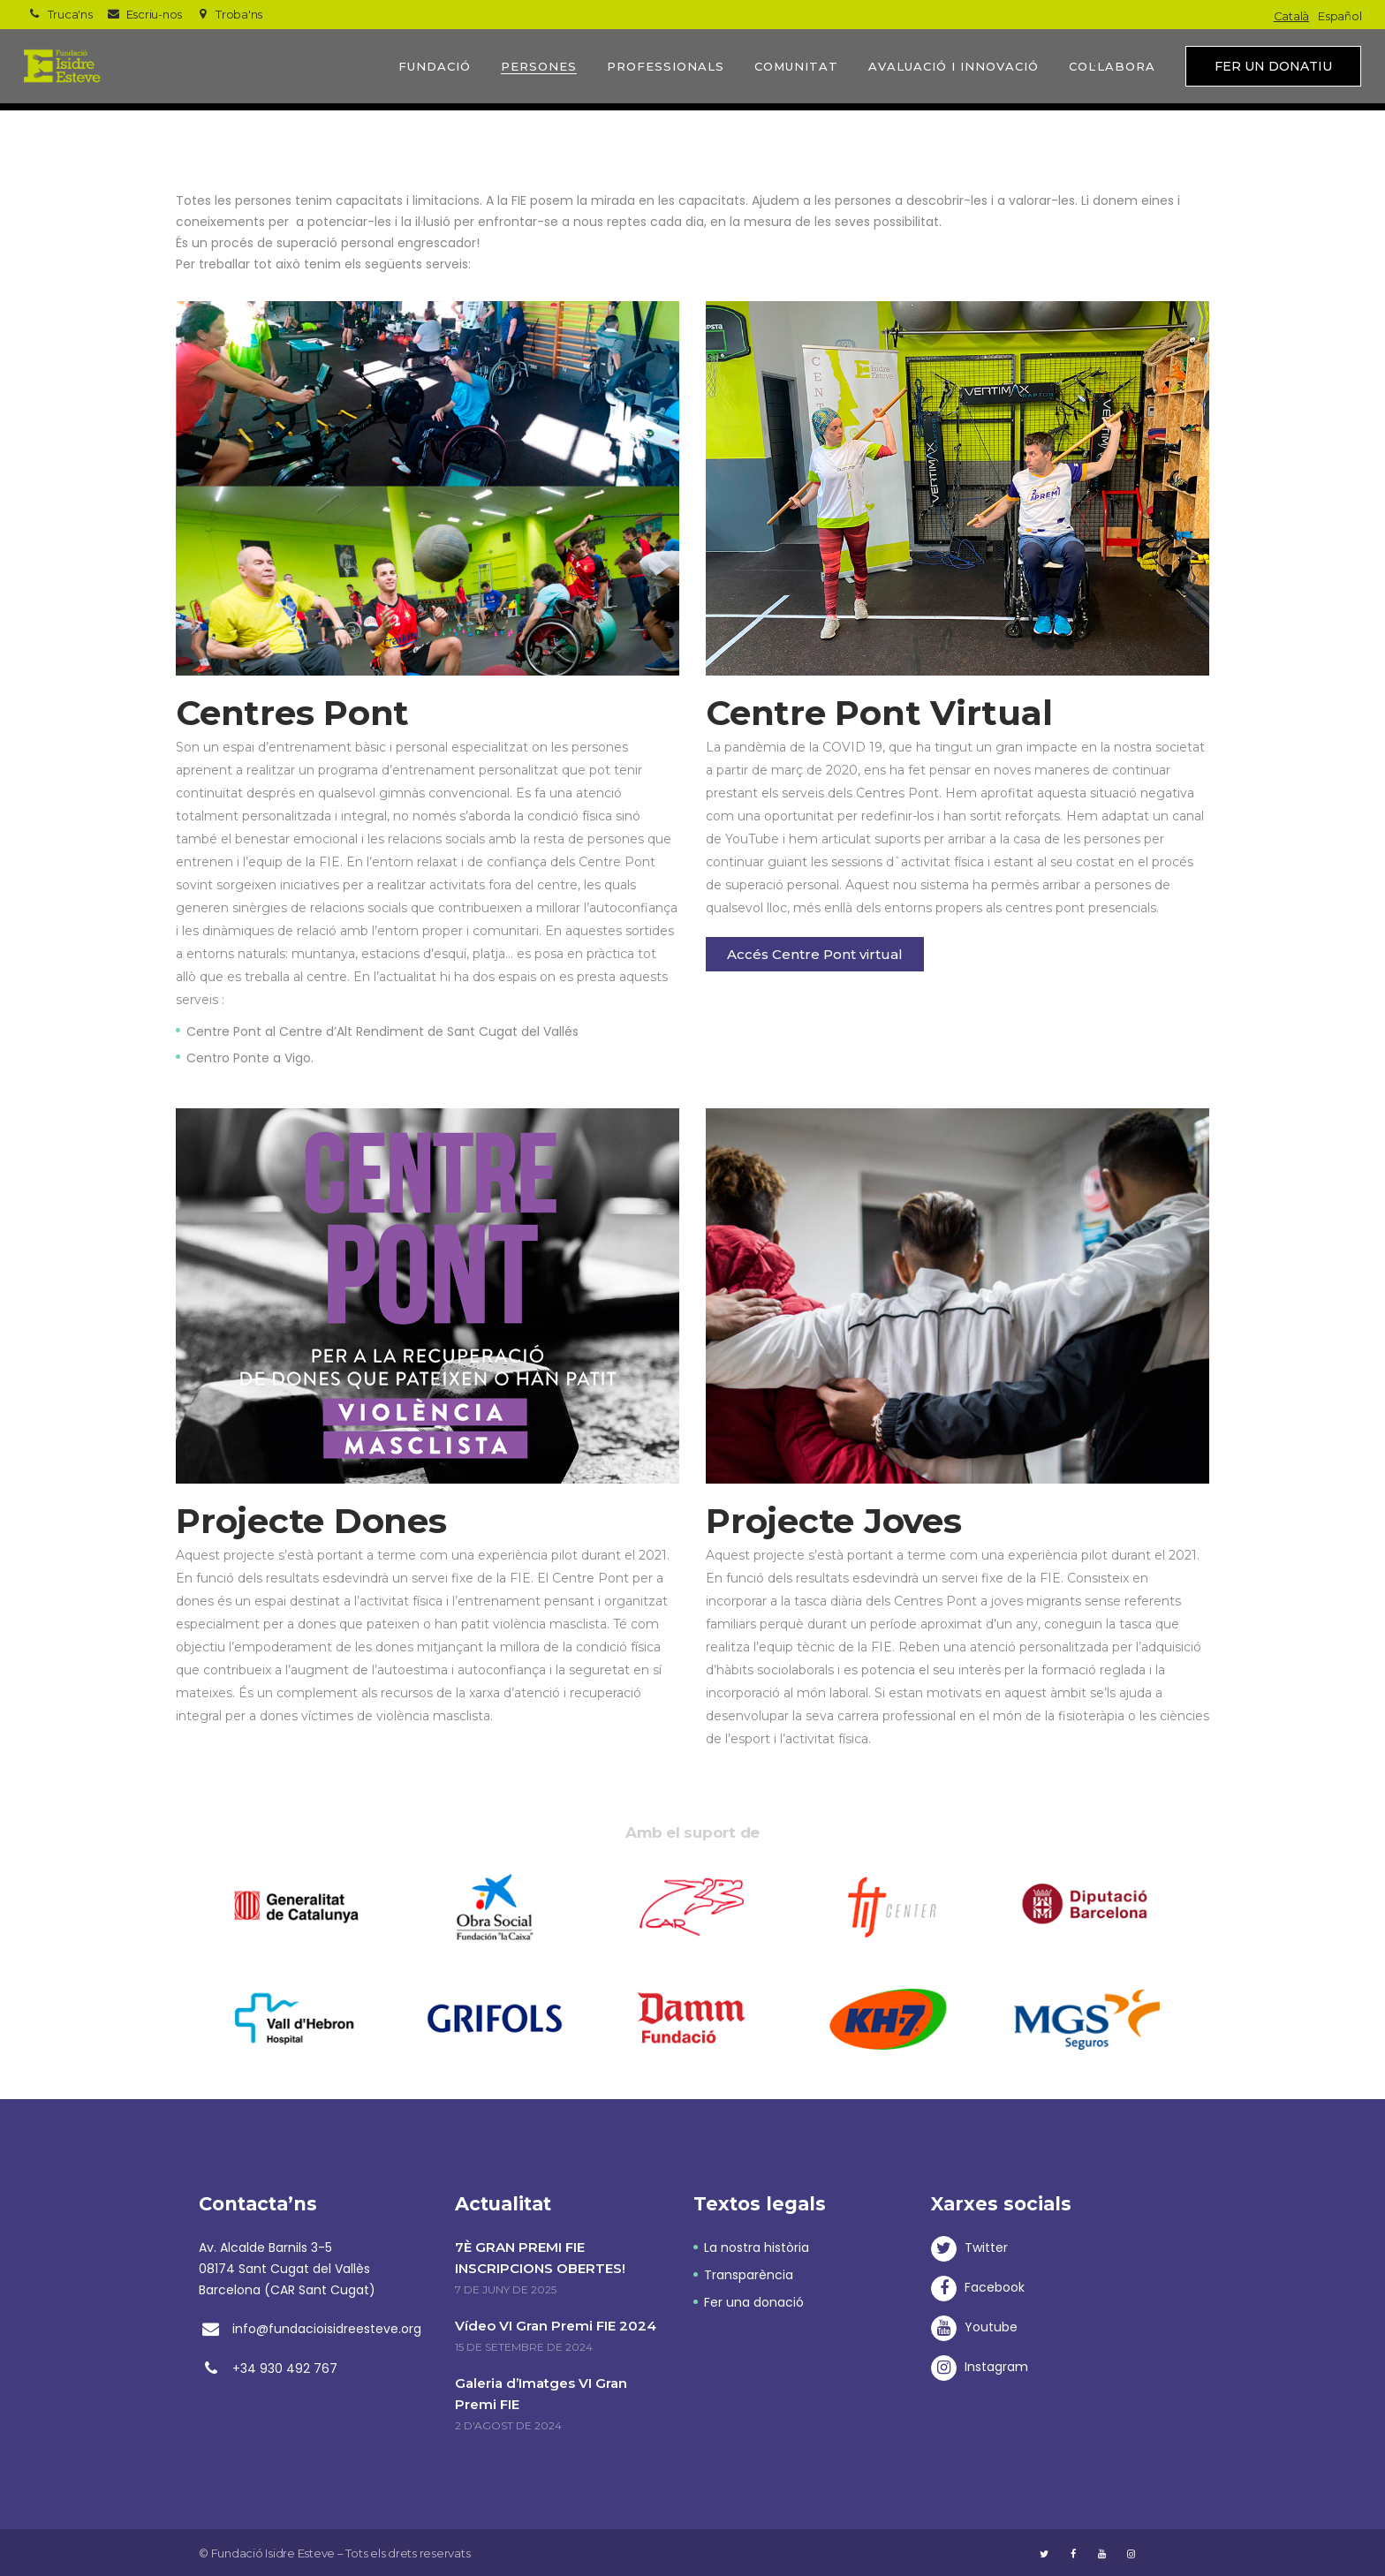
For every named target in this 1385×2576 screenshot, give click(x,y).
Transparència (748, 2275)
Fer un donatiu (1273, 66)
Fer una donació (754, 2302)
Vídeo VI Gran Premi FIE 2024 (555, 2325)
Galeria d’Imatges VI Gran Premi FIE (541, 2394)
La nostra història (756, 2247)
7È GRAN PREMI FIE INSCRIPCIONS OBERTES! (540, 2258)
